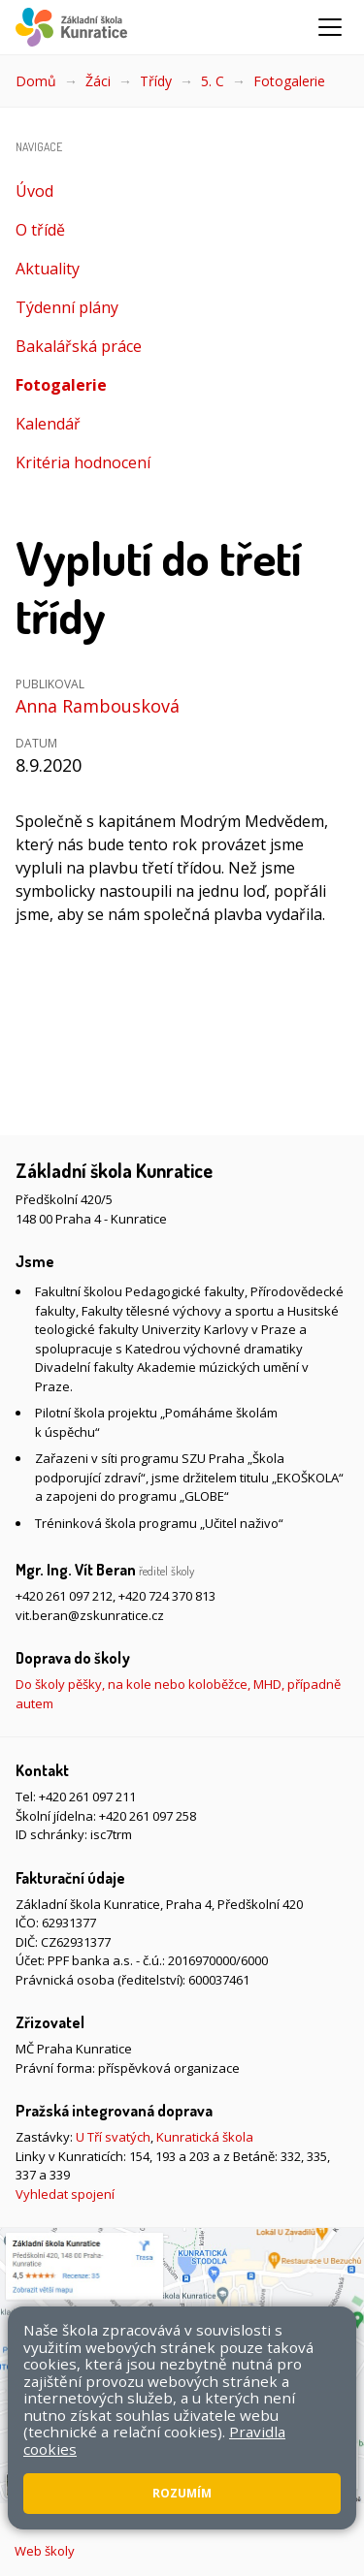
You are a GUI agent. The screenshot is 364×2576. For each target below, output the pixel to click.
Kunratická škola (204, 2137)
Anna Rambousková (98, 705)
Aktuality (48, 268)
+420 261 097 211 (87, 1796)
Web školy (45, 2551)
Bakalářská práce (79, 346)
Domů (36, 81)
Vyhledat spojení (65, 2194)
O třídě (40, 229)
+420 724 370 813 (166, 1596)
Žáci (98, 81)
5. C (212, 81)
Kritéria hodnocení (83, 462)
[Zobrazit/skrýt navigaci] (330, 27)
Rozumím (182, 2493)
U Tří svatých (113, 2137)
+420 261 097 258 (147, 1816)
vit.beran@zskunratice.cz (90, 1615)
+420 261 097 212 (64, 1596)
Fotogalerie (289, 81)
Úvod (34, 191)
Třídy (156, 81)
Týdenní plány (67, 307)
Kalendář (48, 423)
